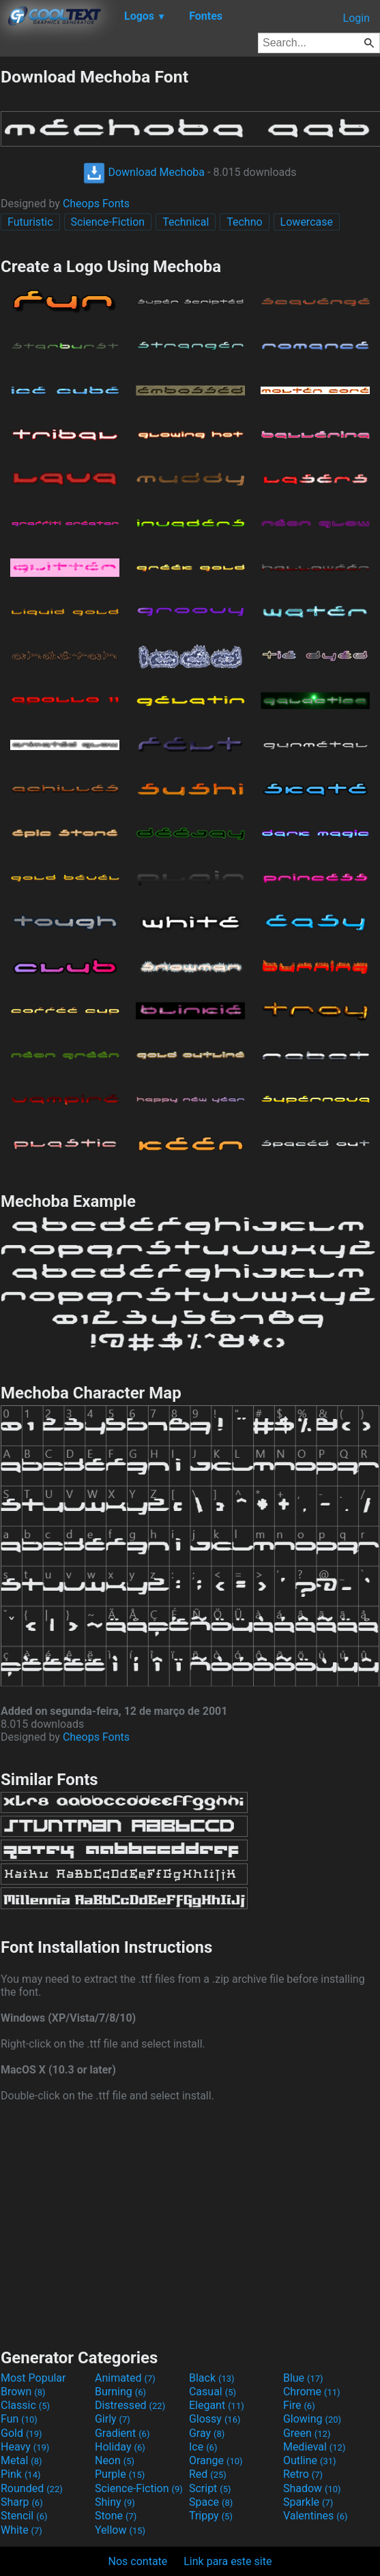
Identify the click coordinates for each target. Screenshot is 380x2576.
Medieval (314, 2446)
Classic (25, 2405)
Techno (244, 221)
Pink (21, 2474)
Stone (115, 2515)
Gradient (122, 2433)
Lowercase (306, 221)
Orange (216, 2460)
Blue (303, 2377)
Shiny (115, 2502)
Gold (21, 2433)
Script (210, 2488)
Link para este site (228, 2561)
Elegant (216, 2405)
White (21, 2529)
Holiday (120, 2446)
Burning (120, 2391)
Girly (112, 2418)
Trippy (211, 2515)
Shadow (312, 2488)
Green (307, 2433)
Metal (21, 2460)
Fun (19, 2418)
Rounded (32, 2488)
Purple (120, 2474)
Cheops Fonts (96, 203)
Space (211, 2502)
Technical (185, 221)
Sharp (22, 2502)
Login (356, 18)
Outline (309, 2460)
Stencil (24, 2515)
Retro (303, 2474)
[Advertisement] (190, 2223)
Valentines (315, 2515)
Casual (212, 2391)
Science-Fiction (108, 221)
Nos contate (138, 2561)
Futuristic (30, 221)
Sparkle (308, 2502)
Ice (203, 2446)
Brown (23, 2391)
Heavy (25, 2446)
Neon (114, 2460)
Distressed (130, 2405)
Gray (206, 2433)
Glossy (215, 2418)
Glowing (312, 2418)
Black (212, 2377)
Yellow (120, 2529)
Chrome (311, 2391)
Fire (299, 2405)
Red (207, 2474)
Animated (125, 2377)
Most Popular (33, 2377)
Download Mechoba (144, 172)
